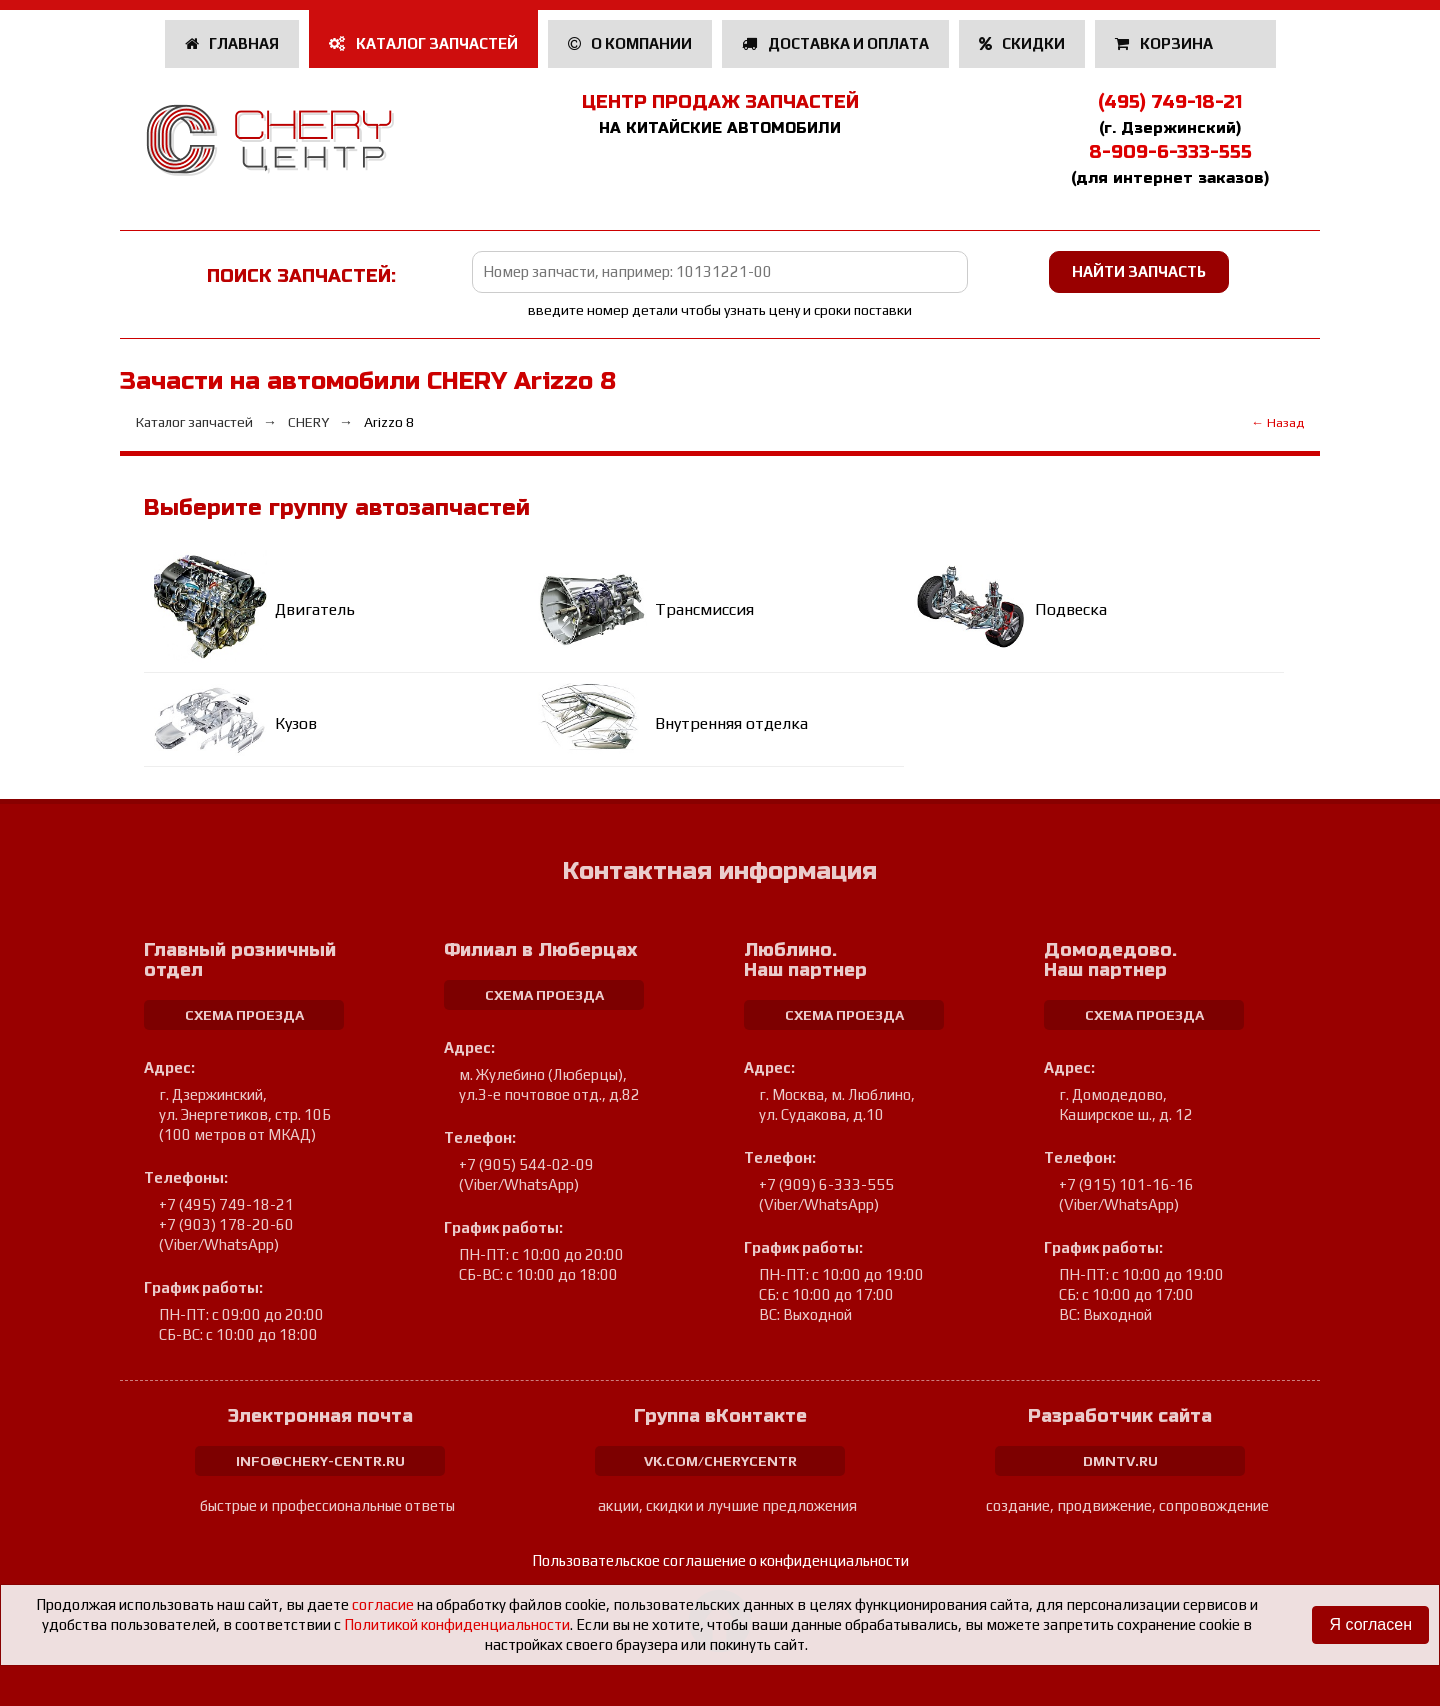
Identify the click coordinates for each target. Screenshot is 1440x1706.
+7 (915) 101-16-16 (1126, 1184)
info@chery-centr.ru (320, 1461)
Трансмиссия (704, 609)
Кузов (296, 723)
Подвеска (1071, 609)
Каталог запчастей (423, 43)
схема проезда (244, 1015)
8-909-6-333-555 (1170, 152)
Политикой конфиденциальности (457, 1624)
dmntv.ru (1120, 1461)
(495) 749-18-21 (1170, 102)
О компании (630, 43)
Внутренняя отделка (731, 723)
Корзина (1165, 43)
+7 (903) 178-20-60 (226, 1224)
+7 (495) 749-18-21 (226, 1204)
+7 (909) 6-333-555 (826, 1184)
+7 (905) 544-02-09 (526, 1164)
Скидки (1022, 43)
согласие (383, 1604)
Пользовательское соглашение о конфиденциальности (720, 1560)
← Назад (1277, 422)
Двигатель (315, 609)
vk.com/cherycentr (720, 1461)
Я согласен (1370, 1624)
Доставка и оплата (835, 43)
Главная (232, 43)
